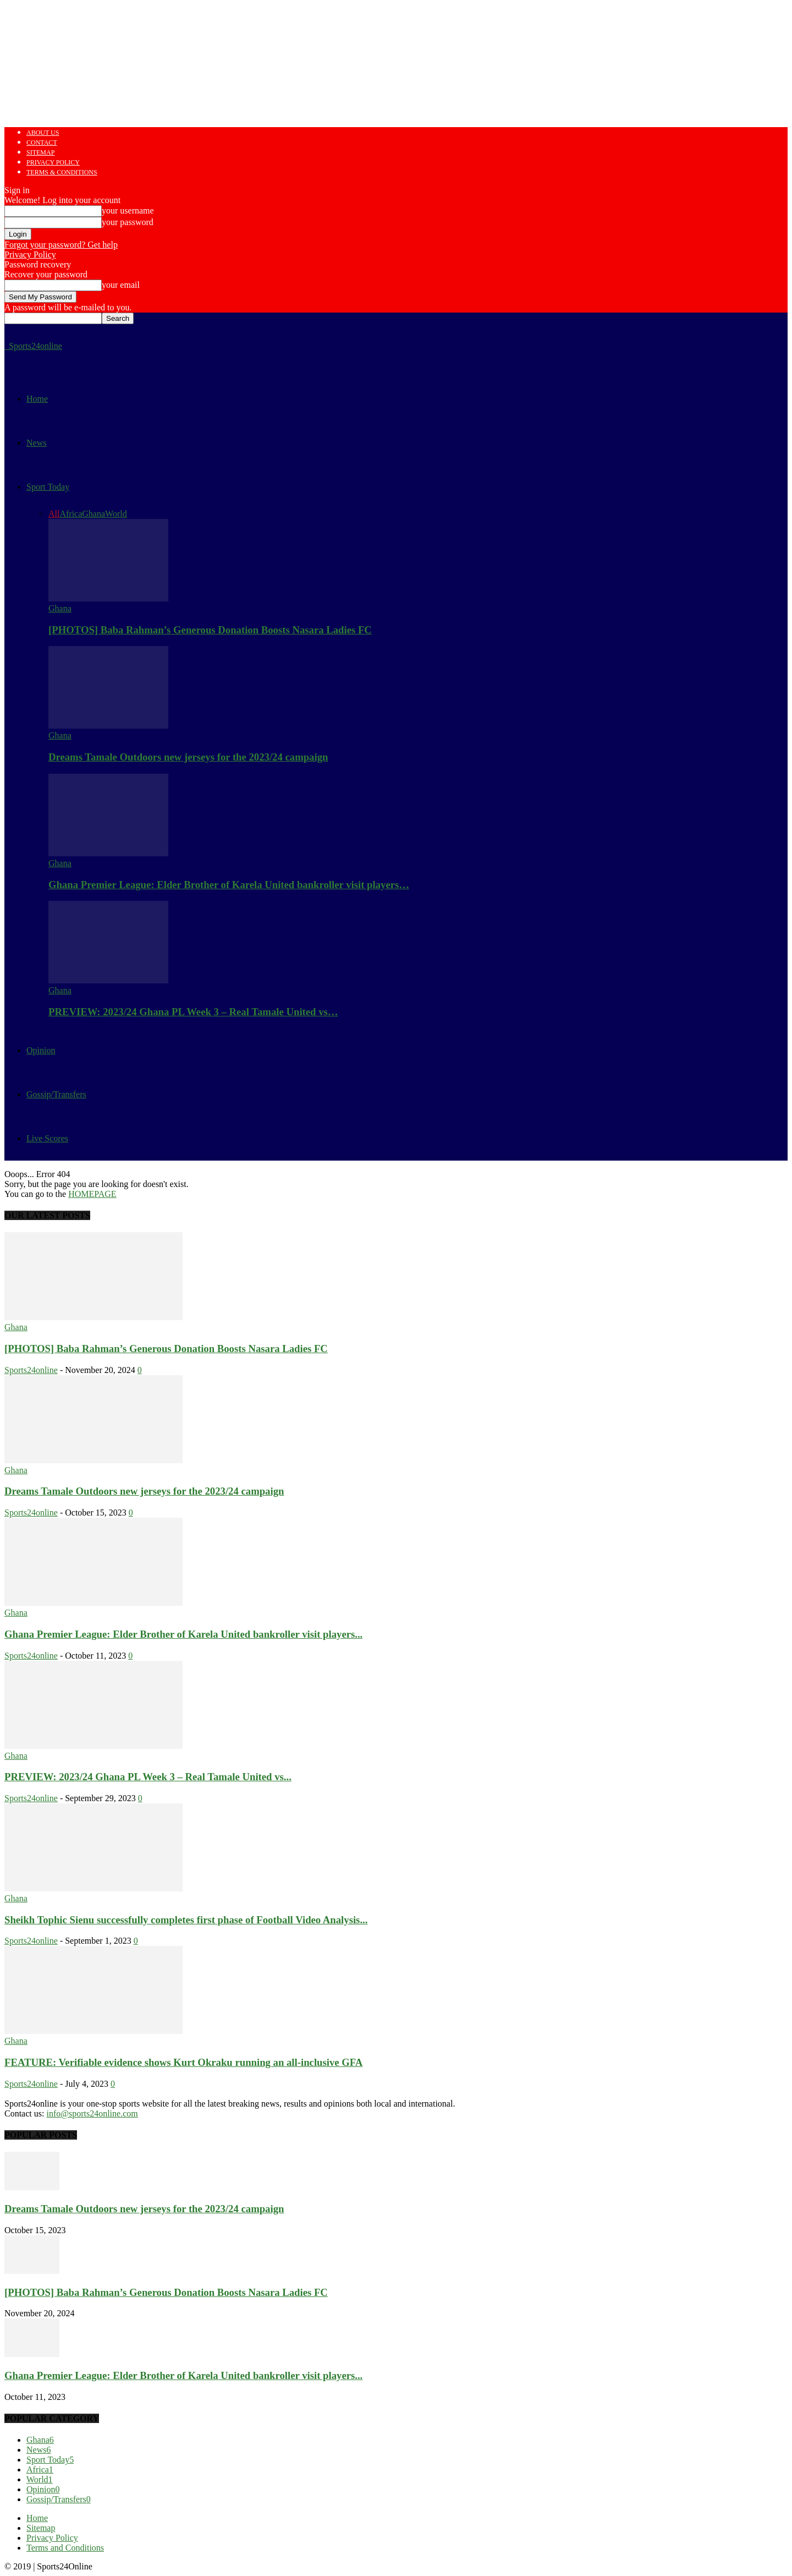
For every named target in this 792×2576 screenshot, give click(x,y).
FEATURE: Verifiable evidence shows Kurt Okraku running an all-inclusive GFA (183, 2062)
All (53, 513)
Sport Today (47, 486)
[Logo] (5, 346)
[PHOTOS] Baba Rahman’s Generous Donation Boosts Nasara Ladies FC (210, 630)
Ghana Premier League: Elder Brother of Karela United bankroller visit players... (183, 1634)
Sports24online (31, 1370)
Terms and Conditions (65, 2547)
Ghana (93, 513)
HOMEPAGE (92, 1194)
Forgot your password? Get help (61, 244)
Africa (70, 513)
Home (37, 398)
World (116, 513)
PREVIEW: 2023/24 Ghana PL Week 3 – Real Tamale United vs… (193, 1012)
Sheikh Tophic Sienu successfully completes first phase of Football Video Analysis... (185, 1920)
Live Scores (47, 1138)
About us (42, 132)
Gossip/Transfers (56, 1094)
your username (128, 210)
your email (121, 284)
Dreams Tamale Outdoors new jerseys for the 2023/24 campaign (188, 757)
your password (127, 222)
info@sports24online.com (92, 2113)
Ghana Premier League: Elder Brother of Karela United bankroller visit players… (228, 884)
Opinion (40, 1050)
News (36, 442)
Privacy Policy (53, 162)
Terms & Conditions (61, 172)
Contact (41, 142)
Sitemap (40, 152)
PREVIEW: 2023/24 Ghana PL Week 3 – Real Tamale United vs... (148, 1776)
